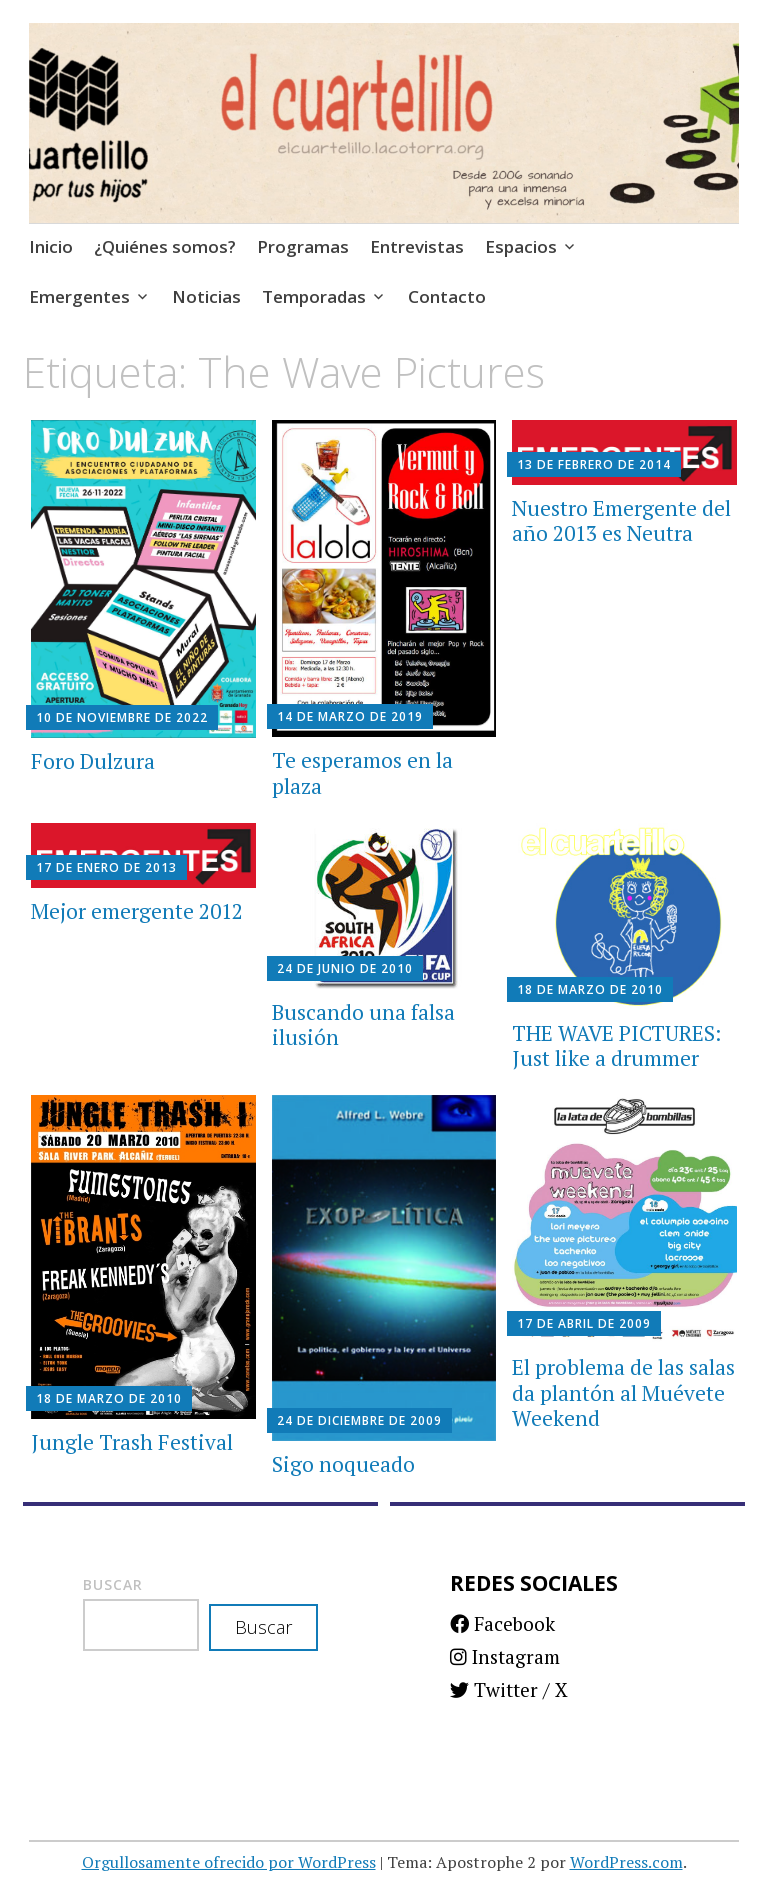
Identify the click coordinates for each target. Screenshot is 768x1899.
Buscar (113, 1584)
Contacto (447, 296)
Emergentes (79, 296)
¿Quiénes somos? (165, 246)
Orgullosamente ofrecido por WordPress (229, 1862)
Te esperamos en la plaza (362, 772)
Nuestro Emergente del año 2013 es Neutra (621, 520)
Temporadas (314, 296)
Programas (303, 246)
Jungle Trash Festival (132, 1442)
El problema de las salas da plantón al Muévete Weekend (623, 1392)
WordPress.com (626, 1862)
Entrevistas (417, 246)
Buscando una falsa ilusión (363, 1024)
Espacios (521, 246)
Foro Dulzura (93, 761)
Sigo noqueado (343, 1464)
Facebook (502, 1623)
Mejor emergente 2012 (137, 911)
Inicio (51, 246)
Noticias (206, 296)
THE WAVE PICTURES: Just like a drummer (616, 1045)
